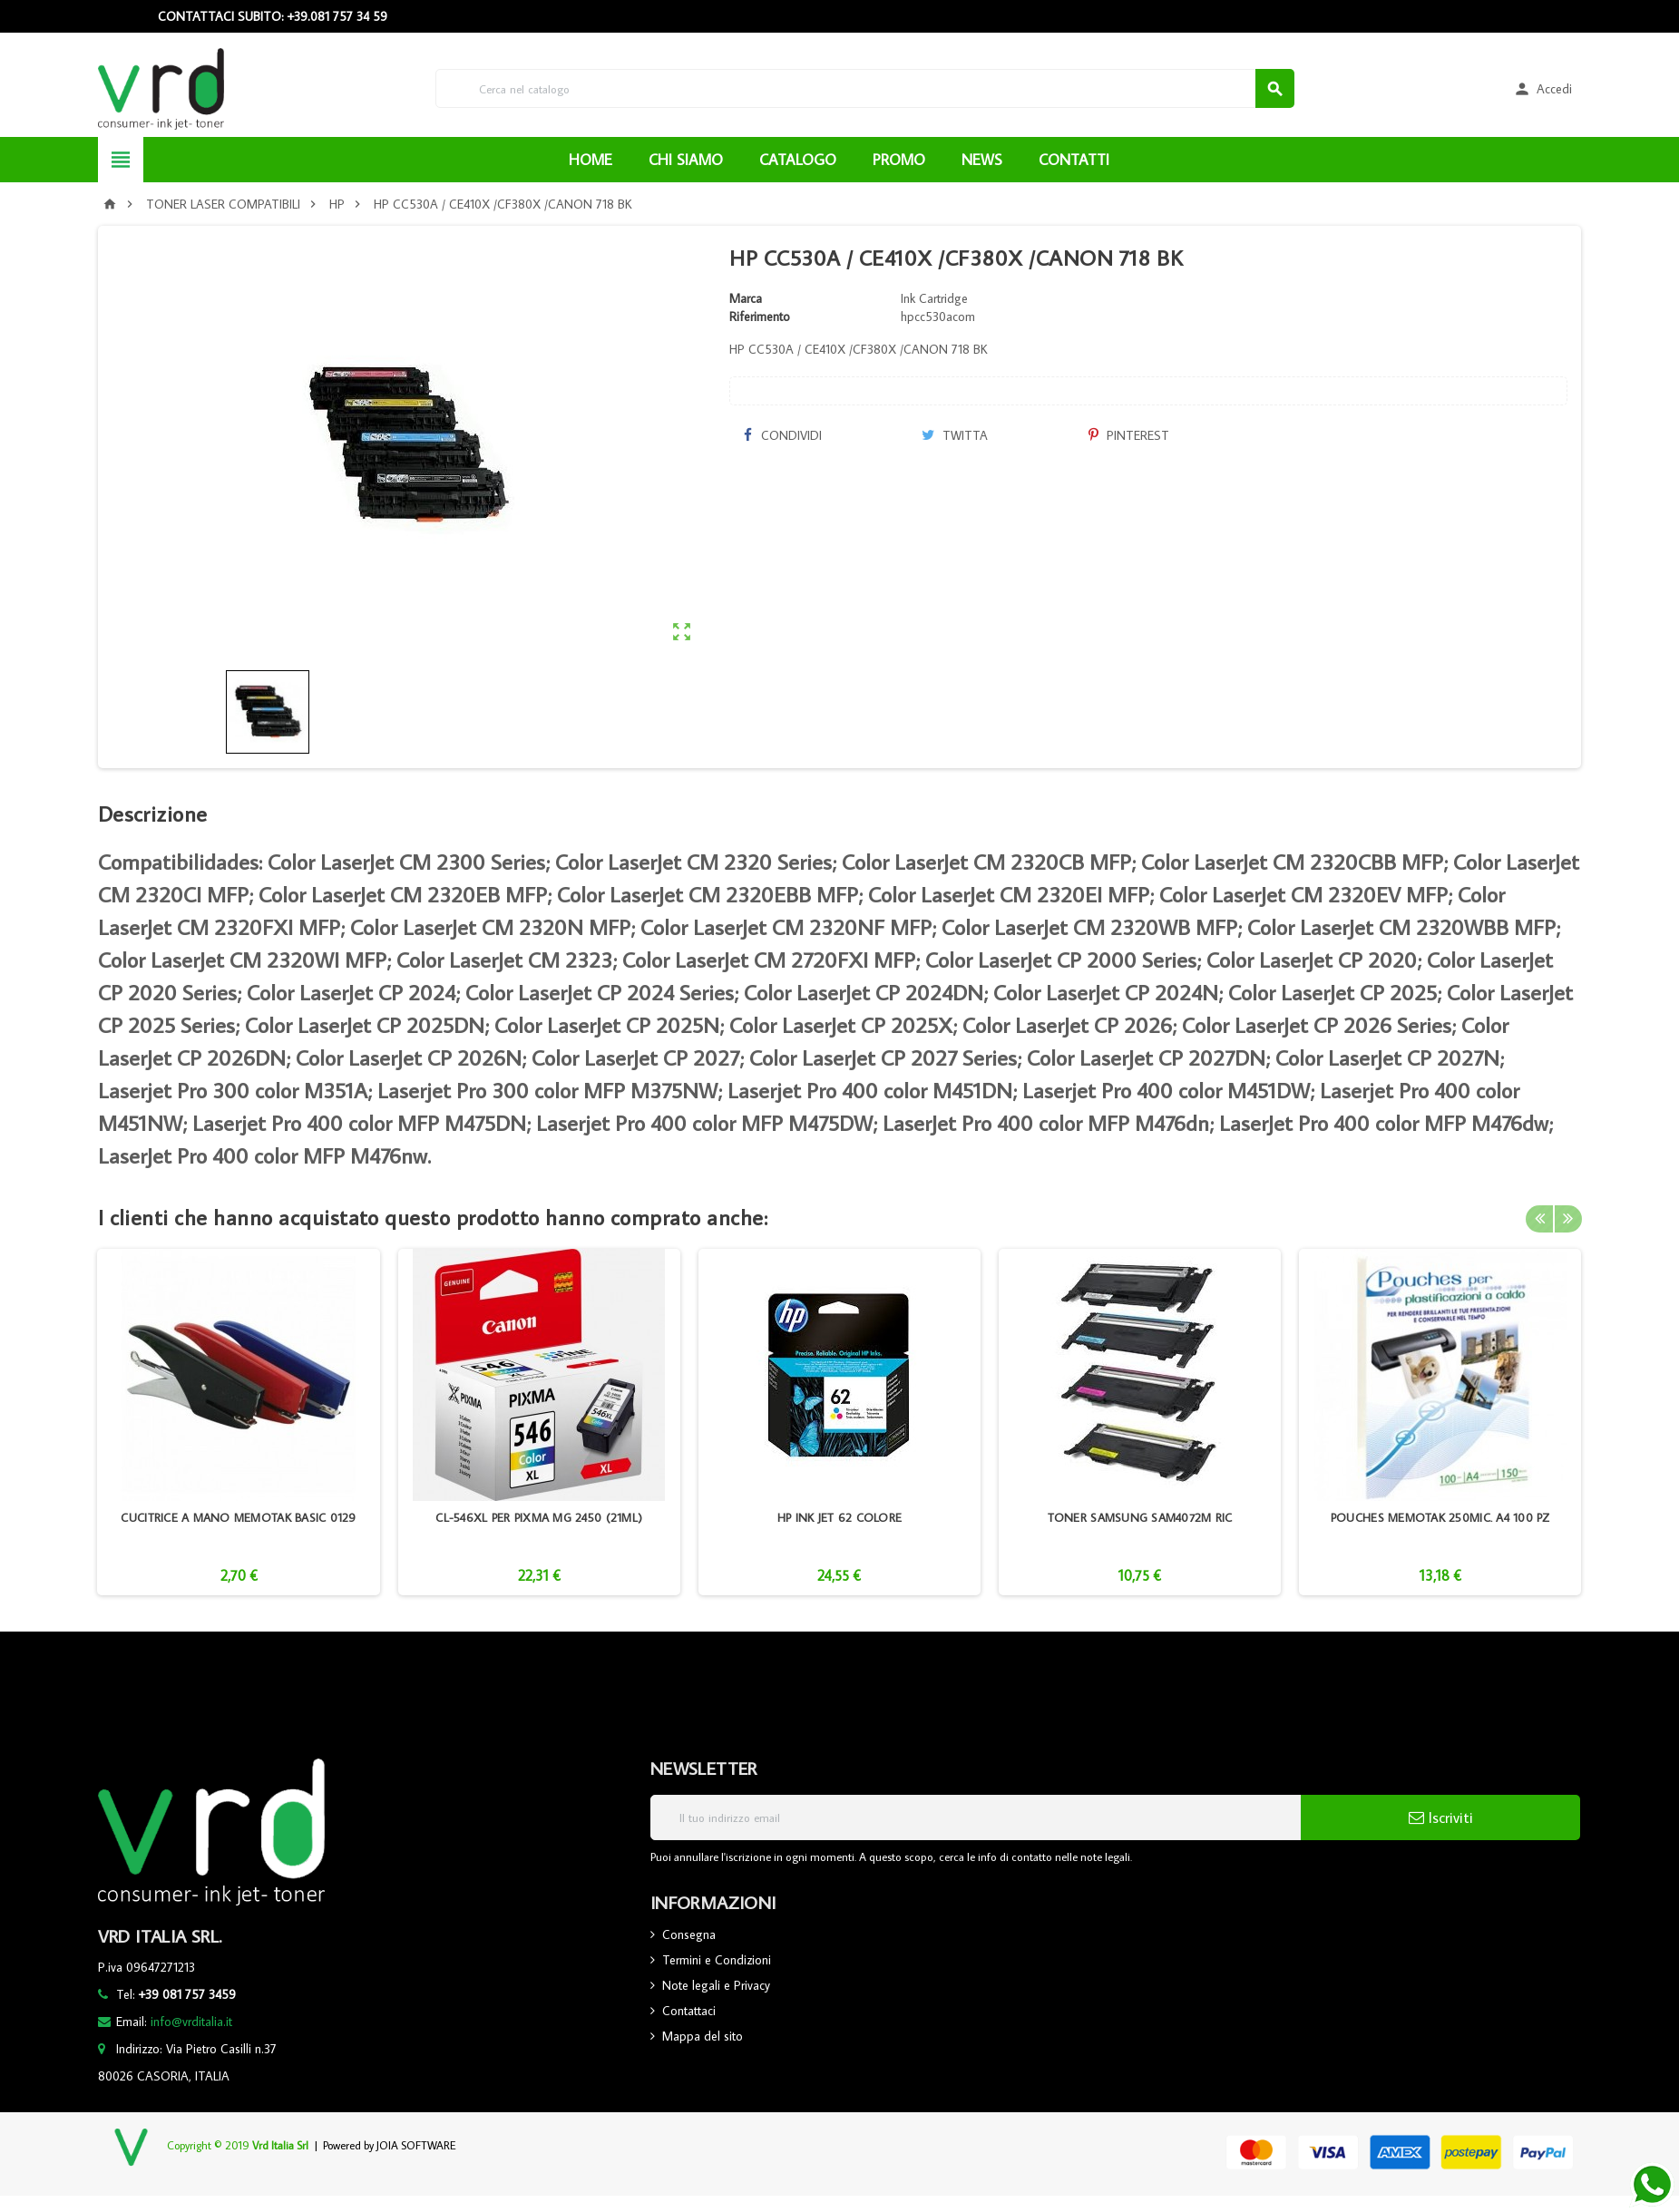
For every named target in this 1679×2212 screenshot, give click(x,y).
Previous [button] (1539, 1217)
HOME (590, 160)
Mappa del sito (702, 2036)
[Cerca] (865, 88)
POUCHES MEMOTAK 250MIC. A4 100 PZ (1440, 1517)
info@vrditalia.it (191, 2021)
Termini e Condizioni (716, 1960)
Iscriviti (1441, 1817)
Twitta (955, 435)
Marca (745, 298)
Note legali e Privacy (716, 1985)
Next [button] (1567, 1217)
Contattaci (689, 2010)
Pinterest (1128, 435)
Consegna (689, 1934)
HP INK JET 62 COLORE (839, 1517)
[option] (238, 1422)
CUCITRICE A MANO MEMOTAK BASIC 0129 (238, 1517)
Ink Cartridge (934, 298)
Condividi (782, 435)
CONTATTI (1074, 160)
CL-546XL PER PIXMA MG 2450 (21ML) (538, 1517)
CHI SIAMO (686, 160)
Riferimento (759, 316)
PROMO (899, 160)
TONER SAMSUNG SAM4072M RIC (1140, 1517)
